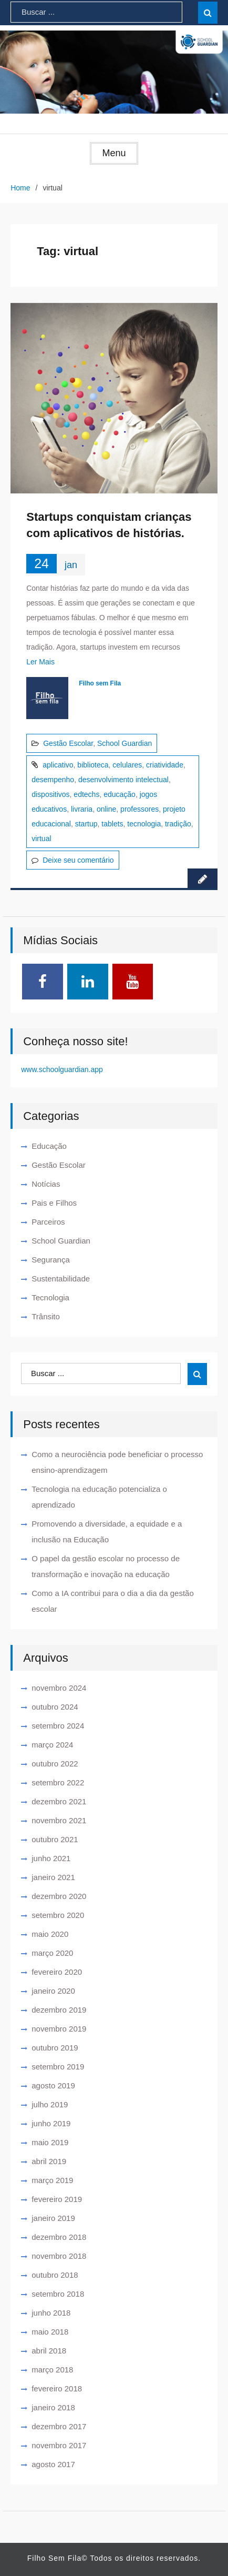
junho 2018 (51, 2312)
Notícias (46, 1183)
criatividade (164, 765)
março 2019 (52, 2180)
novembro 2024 (59, 1687)
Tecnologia (50, 1297)
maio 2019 (50, 2142)
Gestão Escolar (68, 743)
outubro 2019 (55, 2047)
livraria (81, 809)
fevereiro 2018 (57, 2388)
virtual (41, 838)
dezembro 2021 (59, 1801)
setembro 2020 (58, 1915)
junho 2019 (51, 2123)
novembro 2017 (59, 2445)
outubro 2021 (55, 1839)
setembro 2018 (58, 2293)
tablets (112, 824)
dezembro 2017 (59, 2426)
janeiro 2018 (53, 2407)
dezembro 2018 (59, 2236)
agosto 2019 (53, 2085)
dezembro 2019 (59, 2009)
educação (119, 794)
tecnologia (144, 824)
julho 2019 (50, 2104)
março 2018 (52, 2369)
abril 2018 (49, 2350)
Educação (49, 1145)
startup (86, 824)
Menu (114, 153)
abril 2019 (49, 2161)
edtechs (86, 794)
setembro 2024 (58, 1725)
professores (139, 809)
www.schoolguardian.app (62, 1069)
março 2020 (52, 1952)
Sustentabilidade (61, 1278)
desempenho (53, 779)
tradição (178, 824)
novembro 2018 (59, 2255)
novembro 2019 (59, 2028)
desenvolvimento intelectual (123, 779)
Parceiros (48, 1221)
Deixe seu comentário (78, 860)
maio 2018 (50, 2331)
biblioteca (92, 765)
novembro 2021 (59, 1820)
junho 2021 (51, 1858)
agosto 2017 (53, 2464)
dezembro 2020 (59, 1896)
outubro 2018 (55, 2274)
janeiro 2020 (53, 1990)
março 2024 (52, 1744)
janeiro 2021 (53, 1877)
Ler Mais (40, 662)
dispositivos (50, 794)
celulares (127, 765)
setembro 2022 (58, 1782)
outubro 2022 (55, 1763)
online (106, 809)
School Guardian (124, 743)
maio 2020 (50, 1934)
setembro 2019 (58, 2066)
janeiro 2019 (53, 2218)
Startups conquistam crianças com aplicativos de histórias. (108, 525)
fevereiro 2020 (57, 1971)
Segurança (51, 1259)
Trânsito (46, 1316)
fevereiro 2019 (57, 2199)
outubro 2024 (55, 1706)
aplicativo (58, 765)
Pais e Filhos (54, 1202)
